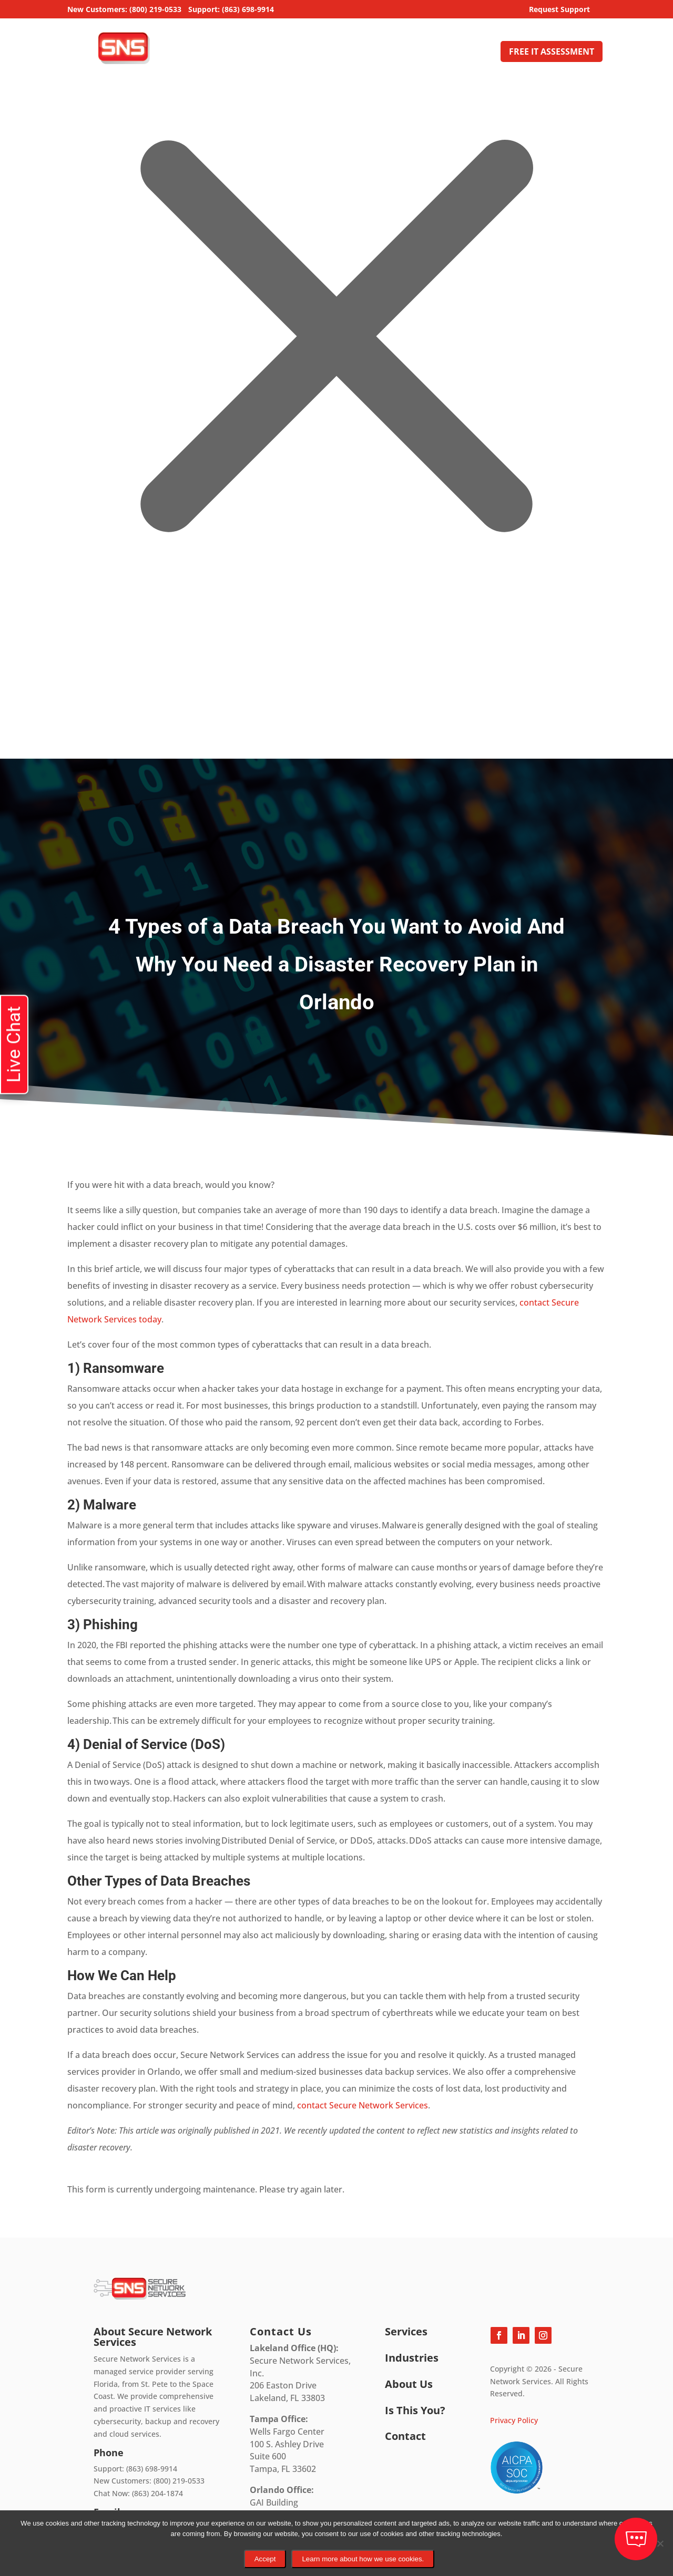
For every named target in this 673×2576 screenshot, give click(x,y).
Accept (265, 2559)
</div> (79, 715)
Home (224, 52)
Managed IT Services (288, 52)
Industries (370, 52)
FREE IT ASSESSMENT (551, 51)
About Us (420, 52)
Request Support (559, 10)
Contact (475, 52)
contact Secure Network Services (362, 2105)
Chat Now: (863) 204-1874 (138, 2493)
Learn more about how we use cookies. (363, 2559)
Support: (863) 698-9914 (231, 10)
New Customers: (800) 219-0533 (124, 10)
